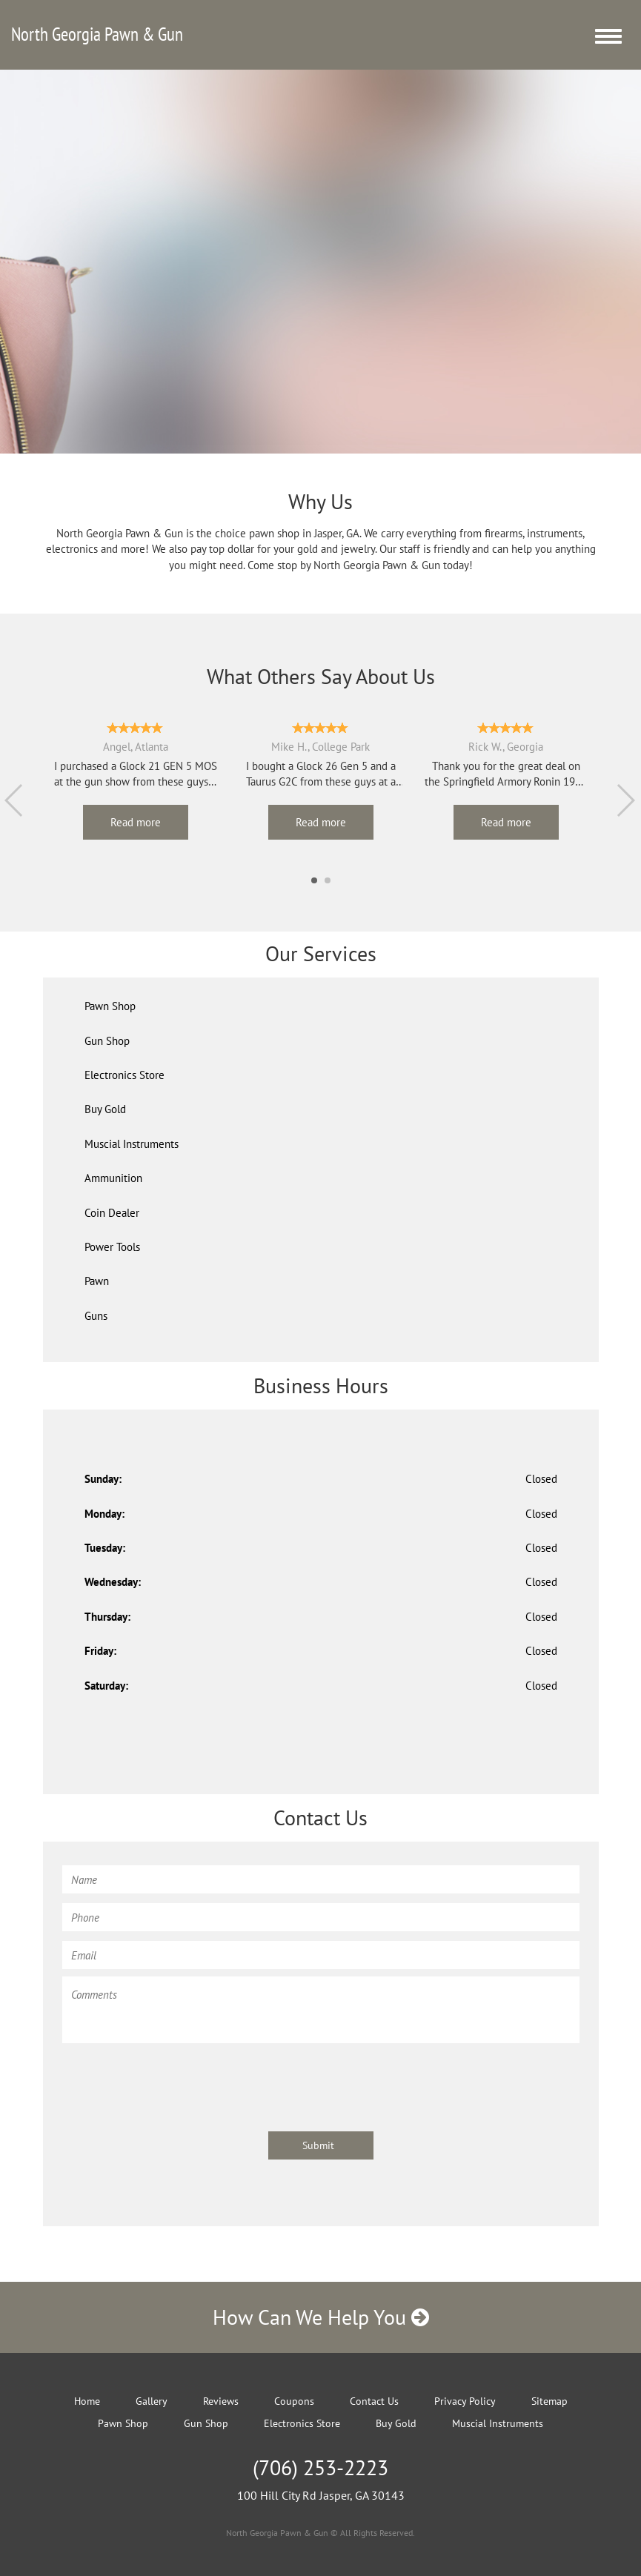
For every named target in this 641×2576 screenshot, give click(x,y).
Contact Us (374, 2401)
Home (87, 2401)
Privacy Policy (465, 2401)
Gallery (151, 2401)
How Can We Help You (321, 2317)
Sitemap (549, 2401)
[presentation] (175, 2080)
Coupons (294, 2401)
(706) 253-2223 (320, 2467)
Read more (135, 822)
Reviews (221, 2401)
